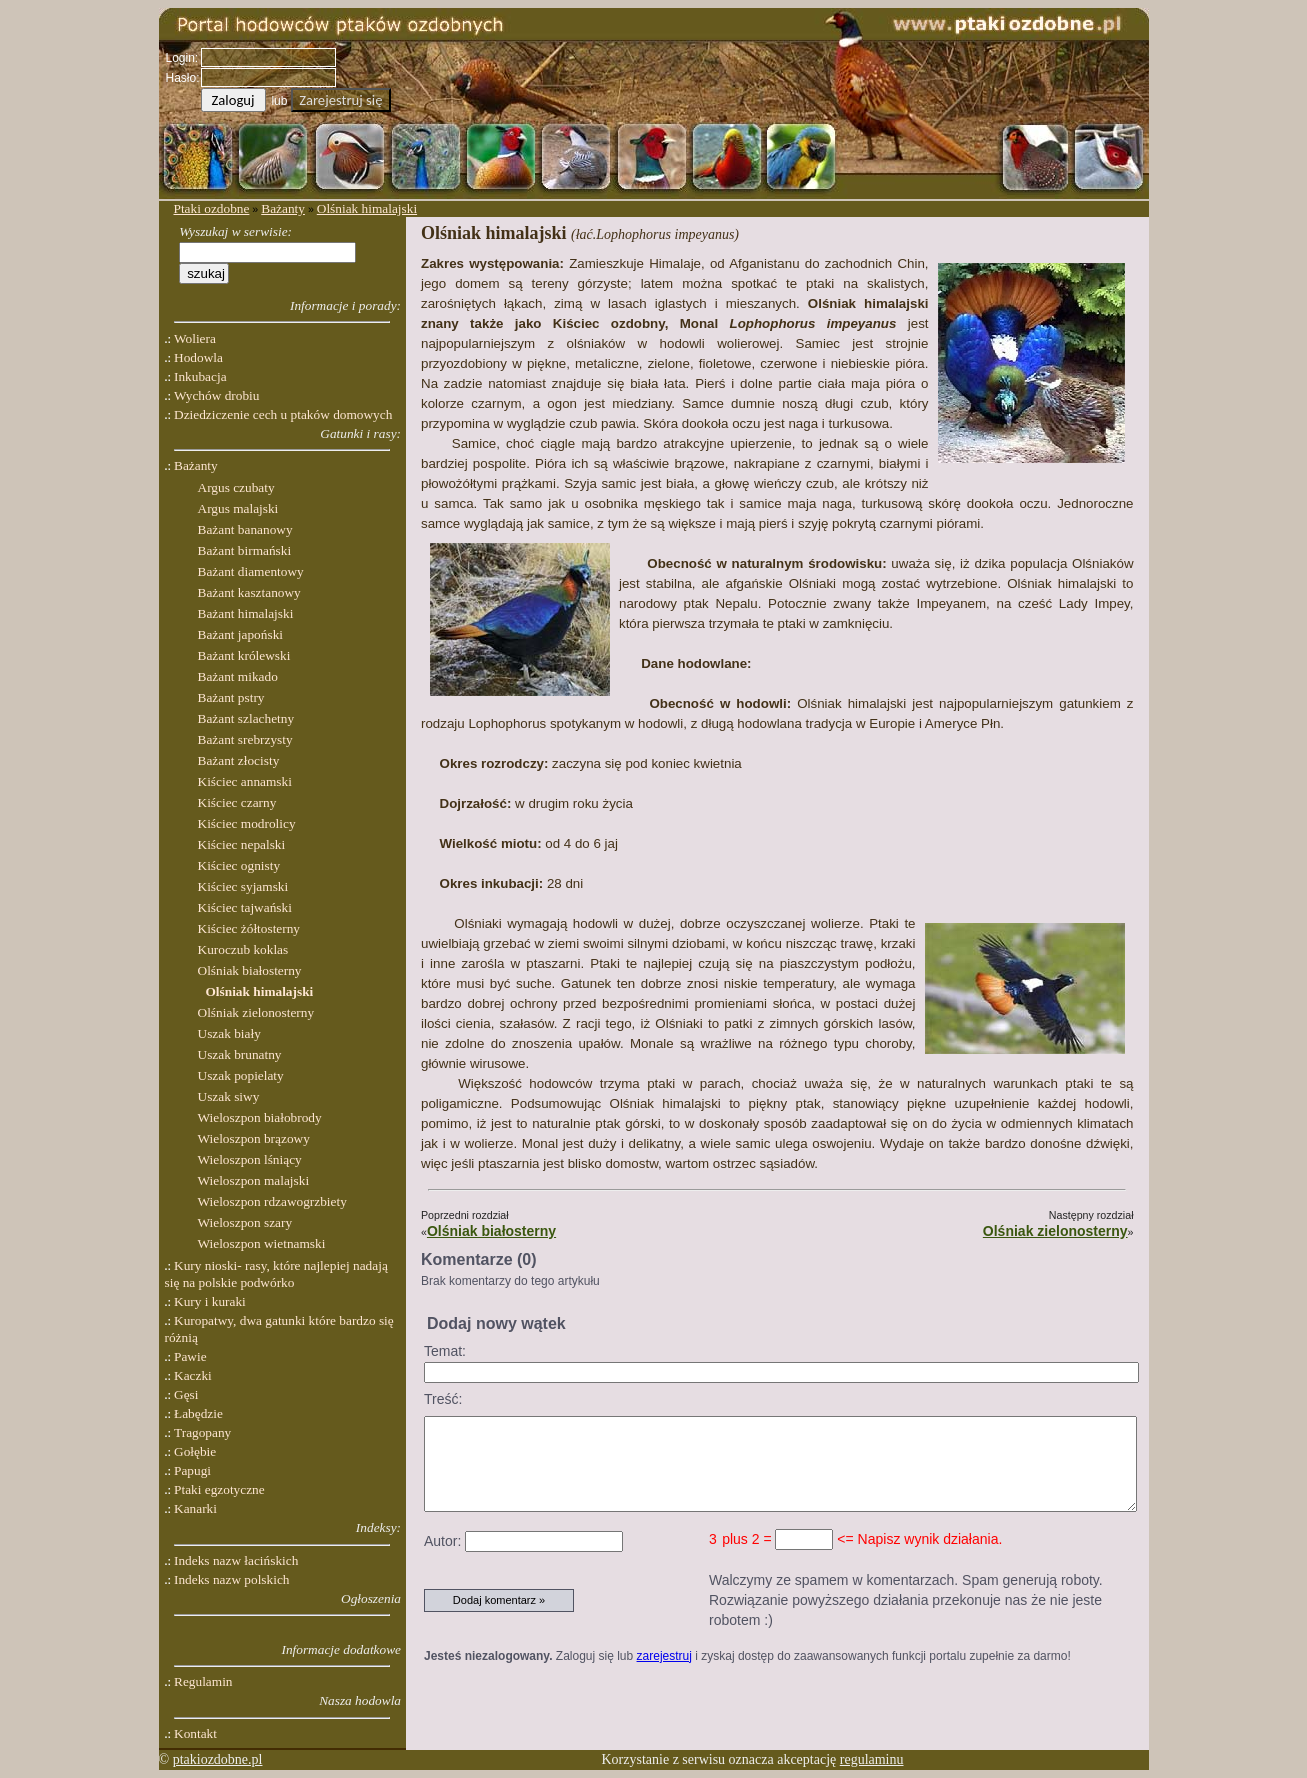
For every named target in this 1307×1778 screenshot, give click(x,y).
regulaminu (872, 1759)
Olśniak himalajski (367, 208)
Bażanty (283, 208)
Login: (182, 58)
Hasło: (183, 78)
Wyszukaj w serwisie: (235, 231)
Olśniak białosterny (491, 1231)
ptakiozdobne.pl (218, 1759)
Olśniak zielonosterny (1055, 1231)
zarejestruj (664, 1656)
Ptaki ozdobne (212, 208)
